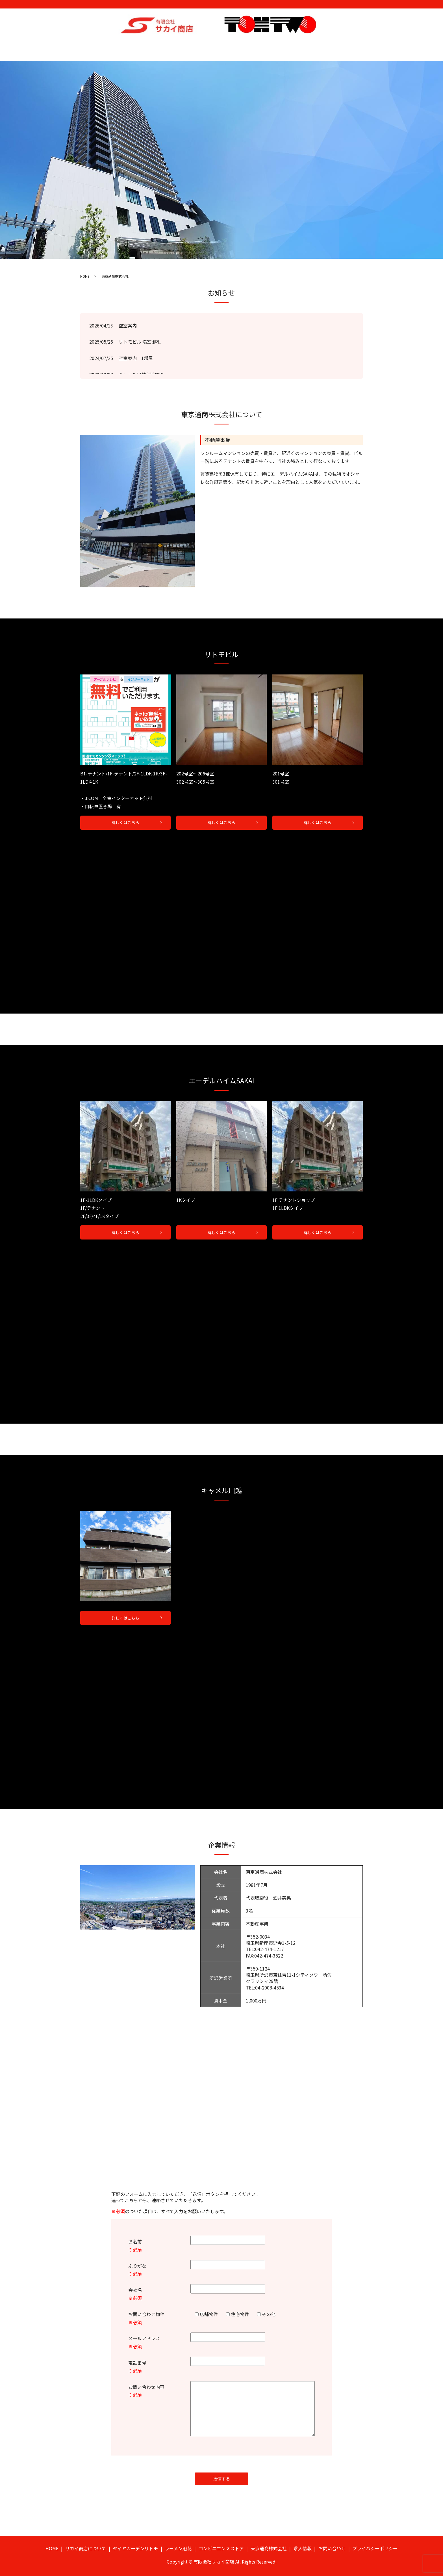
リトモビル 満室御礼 (139, 337)
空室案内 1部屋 (136, 353)
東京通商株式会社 (291, 46)
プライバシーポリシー (375, 2544)
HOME (85, 46)
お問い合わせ (351, 46)
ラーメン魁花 (205, 46)
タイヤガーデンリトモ (165, 46)
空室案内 (128, 321)
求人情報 (323, 46)
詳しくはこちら (125, 818)
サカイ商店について (118, 46)
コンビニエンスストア (246, 46)
